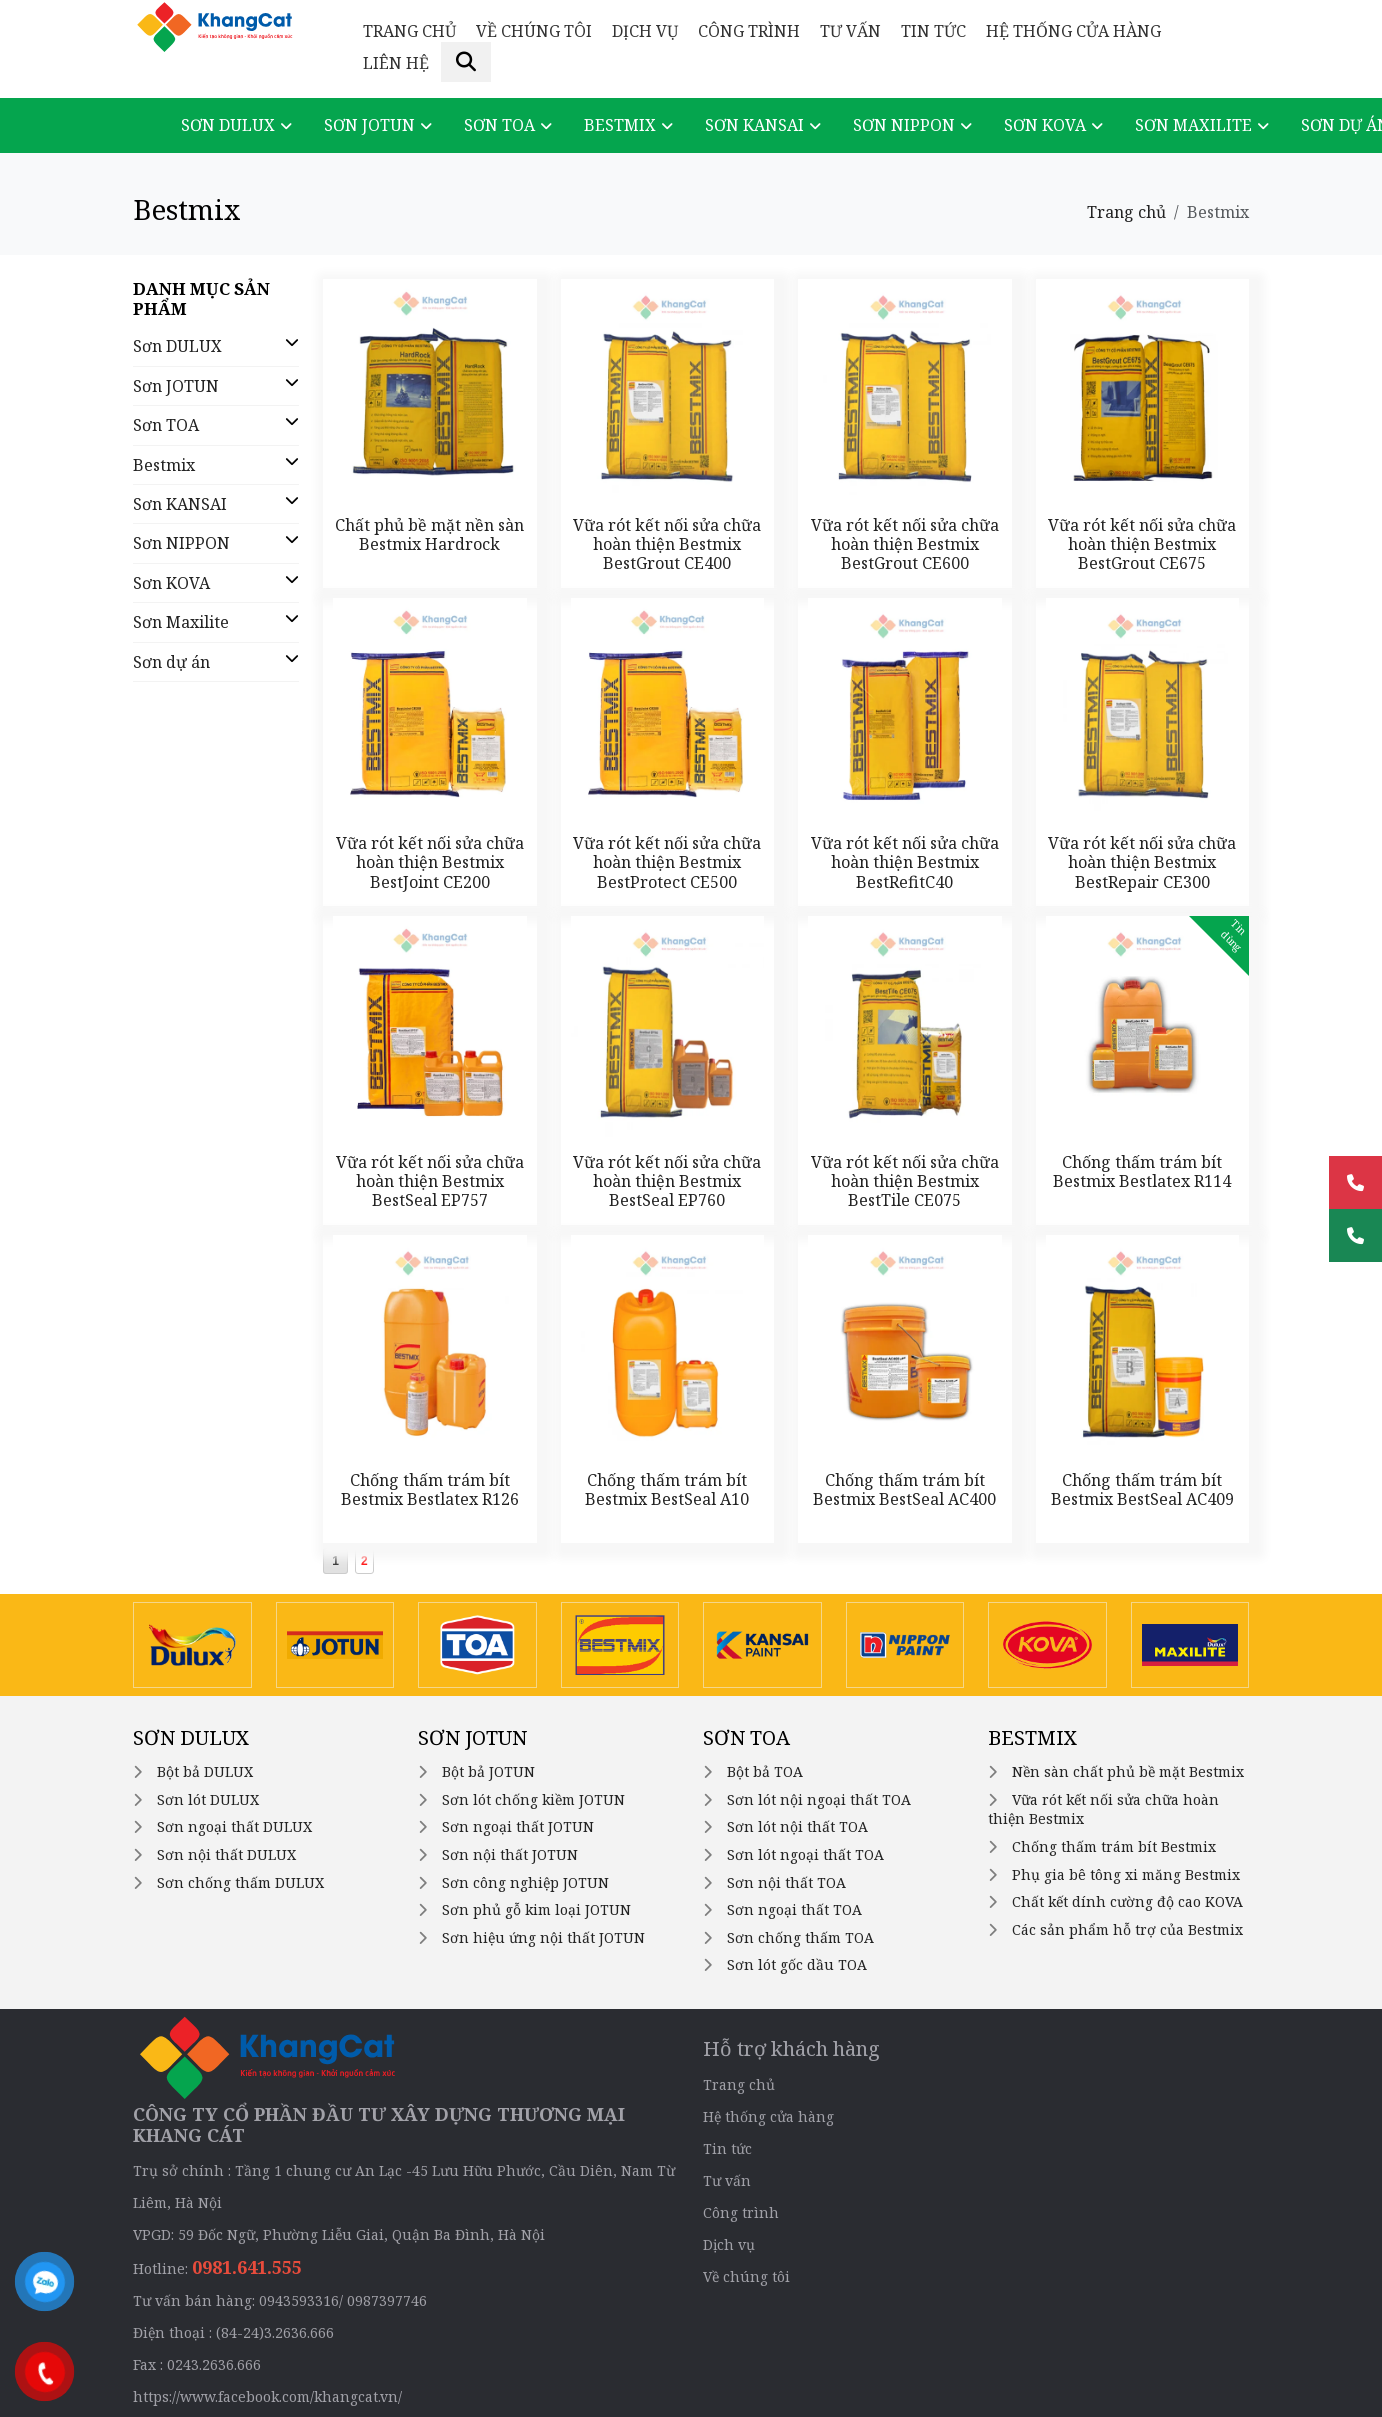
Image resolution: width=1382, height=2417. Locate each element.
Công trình (749, 31)
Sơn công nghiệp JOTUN (525, 1882)
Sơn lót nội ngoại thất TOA (819, 1799)
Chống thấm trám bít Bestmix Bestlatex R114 (1142, 1171)
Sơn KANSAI (754, 125)
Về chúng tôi (534, 31)
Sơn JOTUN (369, 125)
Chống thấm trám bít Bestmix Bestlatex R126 (430, 1489)
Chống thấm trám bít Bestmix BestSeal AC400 (904, 1489)
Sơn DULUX (228, 125)
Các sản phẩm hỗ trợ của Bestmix (1127, 1929)
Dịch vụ (645, 31)
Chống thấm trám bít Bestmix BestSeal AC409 (1142, 1489)
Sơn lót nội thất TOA (797, 1826)
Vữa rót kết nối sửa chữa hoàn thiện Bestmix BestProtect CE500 (667, 862)
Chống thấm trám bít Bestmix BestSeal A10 (667, 1489)
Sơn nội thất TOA (786, 1882)
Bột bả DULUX (205, 1771)
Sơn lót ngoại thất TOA (805, 1854)
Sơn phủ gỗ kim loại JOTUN (536, 1909)
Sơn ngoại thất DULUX (234, 1826)
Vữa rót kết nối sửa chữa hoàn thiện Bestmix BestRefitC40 (905, 862)
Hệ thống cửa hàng (1073, 31)
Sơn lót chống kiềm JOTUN (533, 1799)
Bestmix (620, 125)
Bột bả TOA (765, 1771)
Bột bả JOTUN (488, 1771)
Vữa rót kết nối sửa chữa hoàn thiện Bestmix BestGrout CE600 (905, 544)
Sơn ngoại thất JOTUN (518, 1826)
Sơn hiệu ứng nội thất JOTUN (543, 1937)
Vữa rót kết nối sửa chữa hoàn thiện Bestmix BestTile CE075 (905, 1181)
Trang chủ (409, 31)
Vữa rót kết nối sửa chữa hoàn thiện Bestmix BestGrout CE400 (667, 544)
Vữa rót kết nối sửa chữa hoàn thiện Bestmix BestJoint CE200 (430, 862)
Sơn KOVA (1045, 125)
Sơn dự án (171, 662)
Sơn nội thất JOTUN (510, 1854)
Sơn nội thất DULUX (226, 1854)
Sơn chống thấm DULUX (240, 1882)
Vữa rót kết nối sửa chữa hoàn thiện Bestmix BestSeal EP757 (430, 1181)
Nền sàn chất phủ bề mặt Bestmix (1128, 1771)
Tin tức (933, 31)
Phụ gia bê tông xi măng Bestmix (1126, 1874)
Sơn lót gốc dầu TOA (797, 1964)
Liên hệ (396, 63)
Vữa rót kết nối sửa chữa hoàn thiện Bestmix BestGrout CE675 (1142, 544)
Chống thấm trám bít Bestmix (1114, 1846)
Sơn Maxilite (1193, 125)
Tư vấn (850, 31)
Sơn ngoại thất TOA (794, 1909)
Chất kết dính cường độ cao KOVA (1127, 1901)
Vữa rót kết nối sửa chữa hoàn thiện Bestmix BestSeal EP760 (667, 1181)
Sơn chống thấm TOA (800, 1937)
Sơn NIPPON (904, 125)
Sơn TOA (499, 125)
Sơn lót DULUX (208, 1799)
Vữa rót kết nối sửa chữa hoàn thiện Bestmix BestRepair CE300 (1142, 862)
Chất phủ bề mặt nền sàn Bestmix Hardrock (429, 534)
